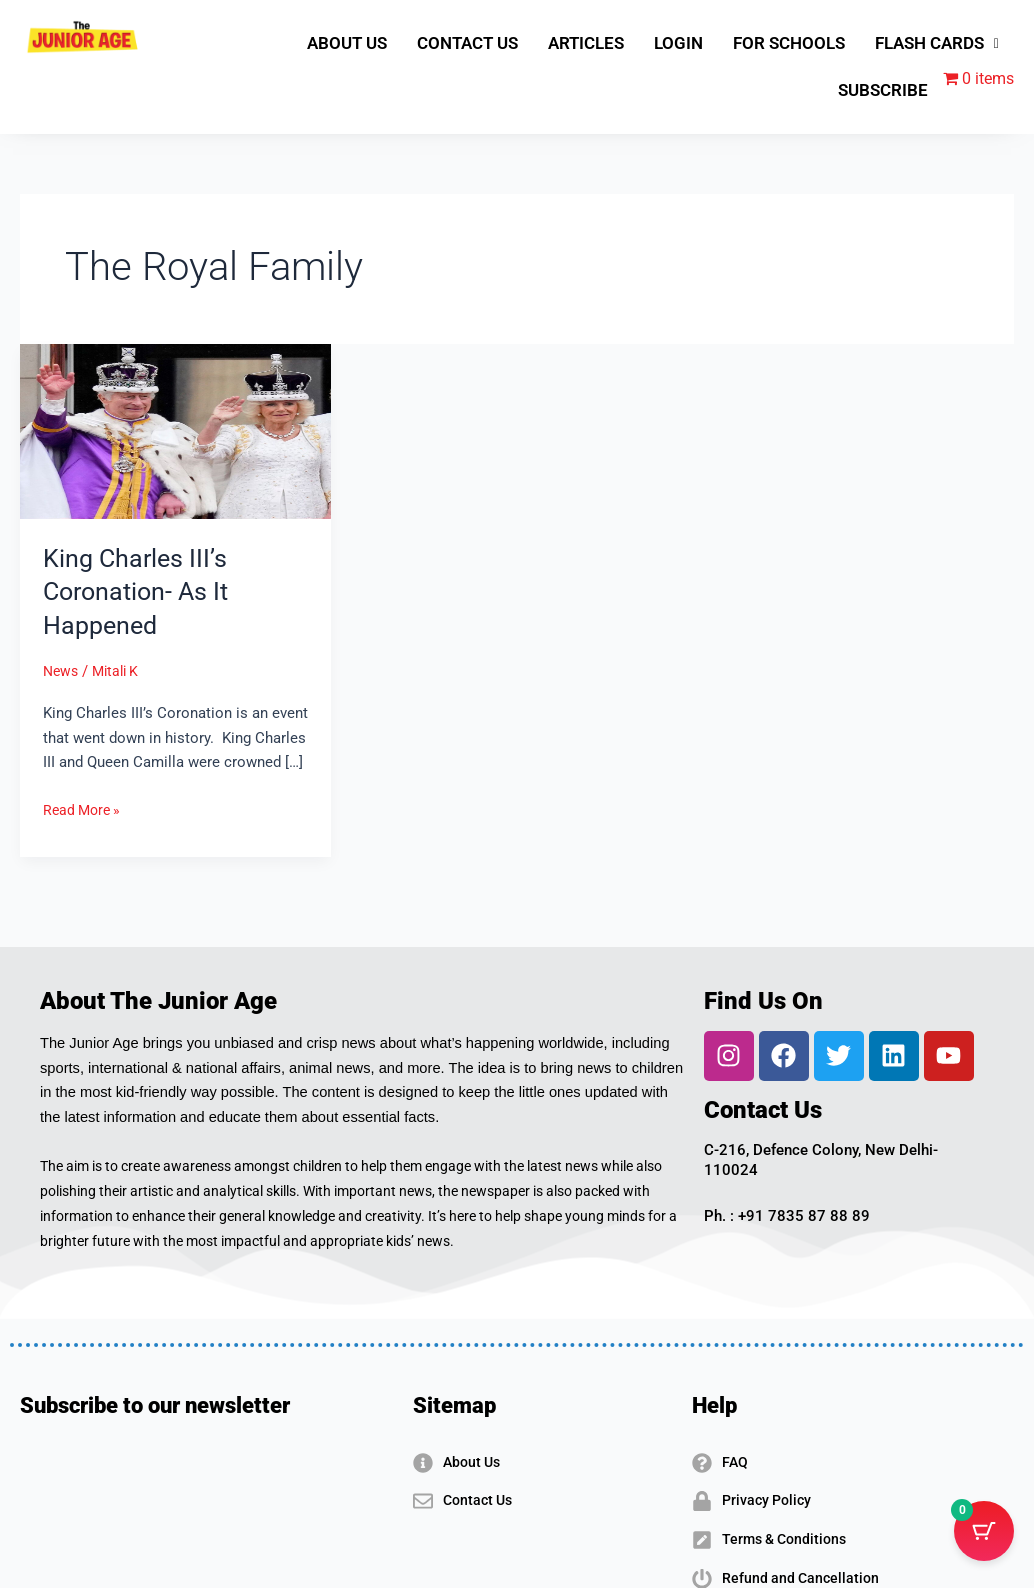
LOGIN (678, 43)
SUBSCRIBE (883, 90)
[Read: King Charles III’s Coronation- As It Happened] (175, 431)
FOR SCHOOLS (789, 43)
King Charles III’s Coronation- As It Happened (139, 592)
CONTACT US (467, 43)
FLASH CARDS (937, 43)
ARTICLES (586, 43)
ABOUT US (347, 43)
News (62, 671)
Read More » (84, 808)
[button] (937, 43)
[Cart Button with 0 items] (984, 1538)
